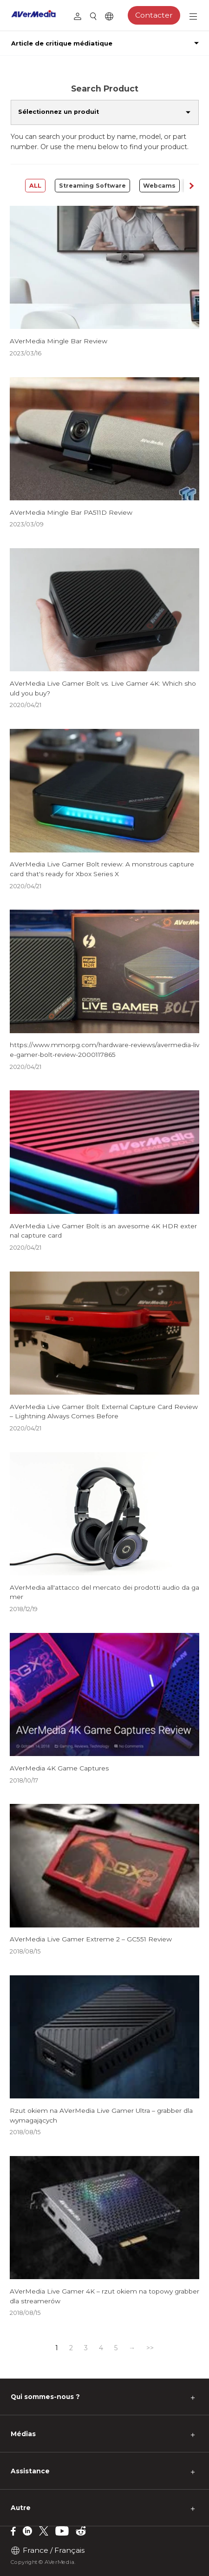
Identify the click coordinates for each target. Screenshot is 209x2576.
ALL (35, 185)
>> (150, 2348)
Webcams (159, 185)
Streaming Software (92, 185)
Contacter (154, 15)
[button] (191, 185)
